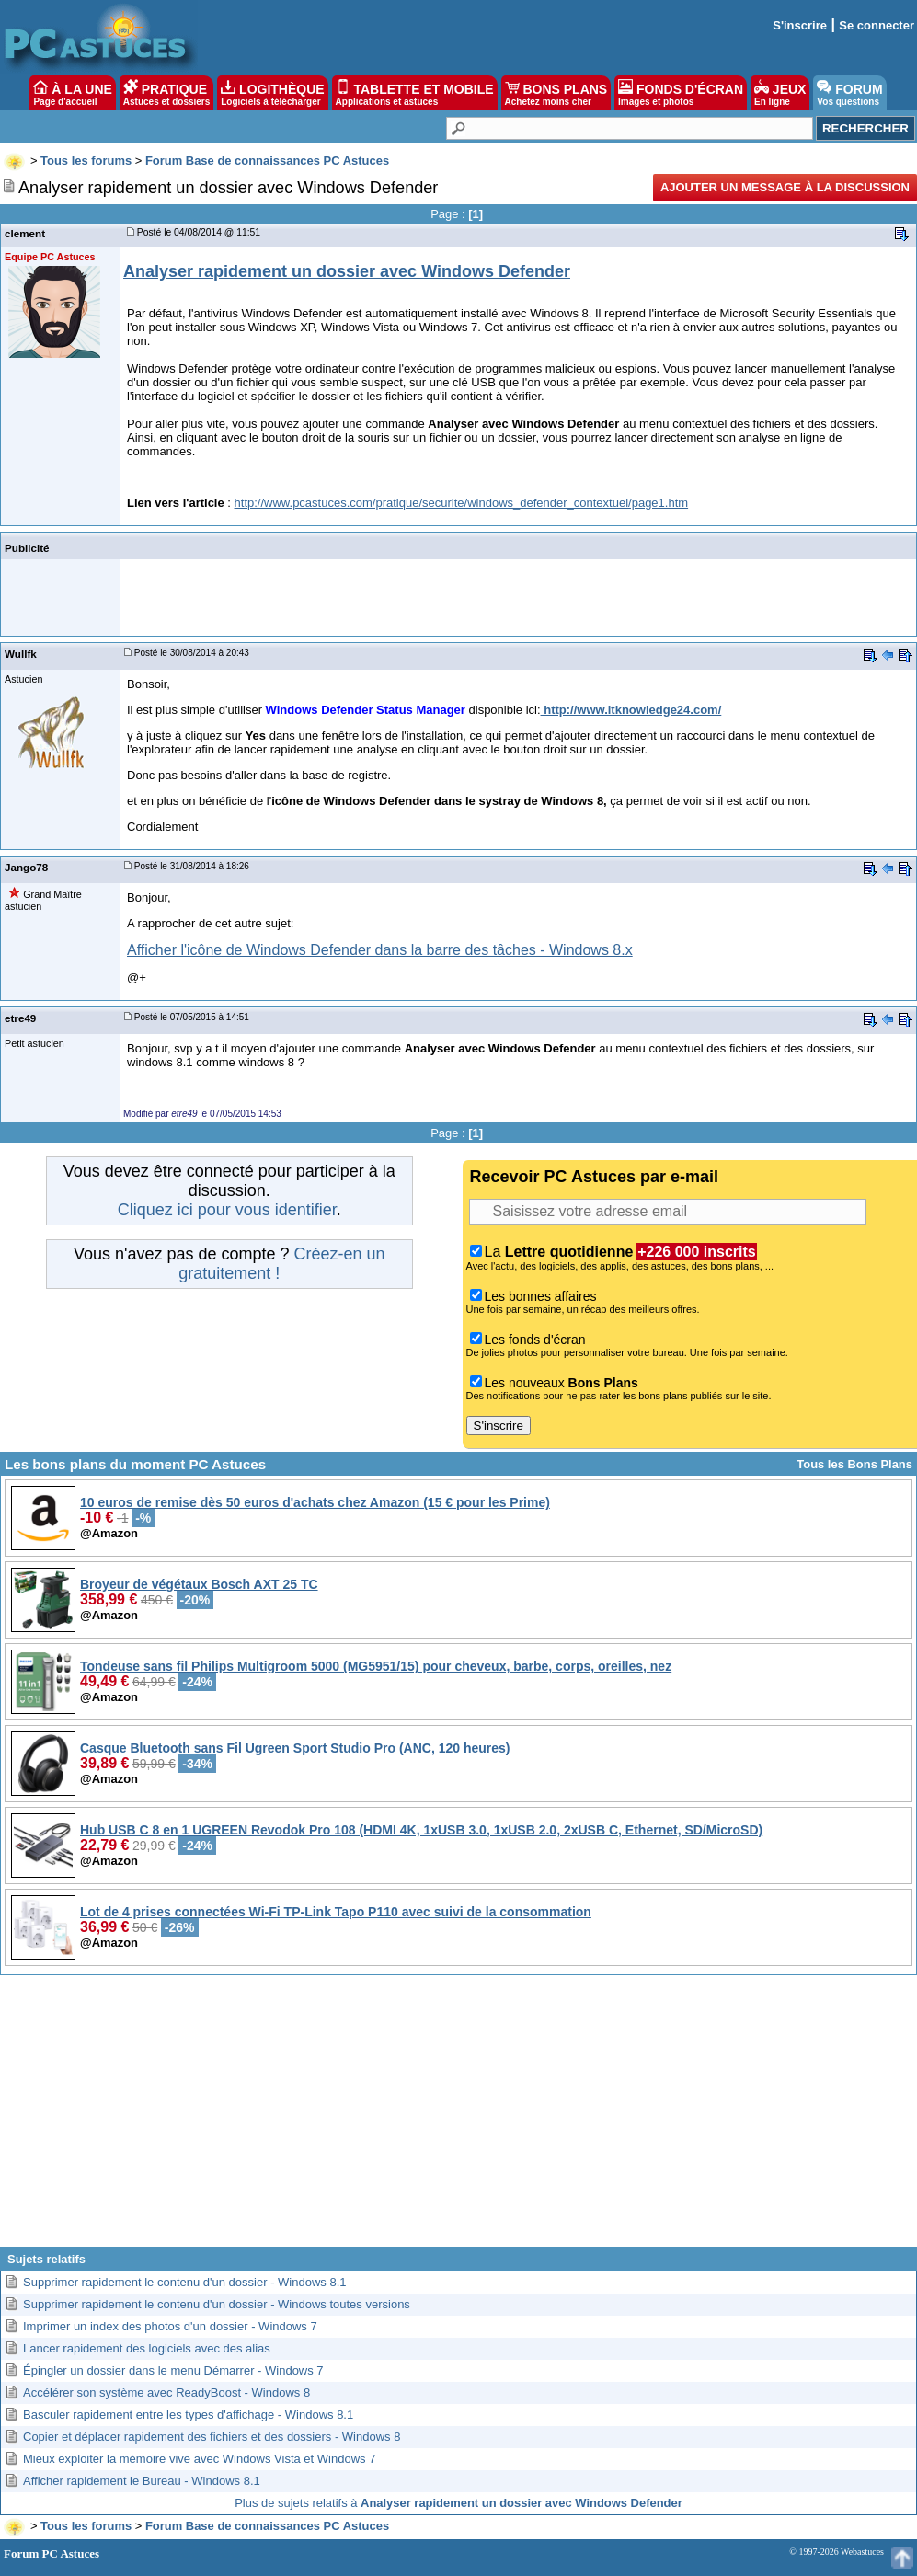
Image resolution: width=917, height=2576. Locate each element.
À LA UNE (72, 93)
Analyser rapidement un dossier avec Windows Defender (346, 271)
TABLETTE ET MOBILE (415, 93)
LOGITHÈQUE (272, 93)
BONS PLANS (556, 93)
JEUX (780, 93)
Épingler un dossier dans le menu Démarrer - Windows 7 (173, 2370)
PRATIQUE (167, 93)
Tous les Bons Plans (854, 1464)
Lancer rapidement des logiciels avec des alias (146, 2348)
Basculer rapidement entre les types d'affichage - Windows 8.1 (188, 2414)
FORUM (849, 93)
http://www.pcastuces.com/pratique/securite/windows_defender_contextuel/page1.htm (462, 503)
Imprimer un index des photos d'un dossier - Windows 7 (170, 2326)
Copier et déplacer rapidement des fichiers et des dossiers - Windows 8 (211, 2437)
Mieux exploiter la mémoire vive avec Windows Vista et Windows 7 (199, 2459)
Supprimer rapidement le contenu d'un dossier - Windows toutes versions (216, 2304)
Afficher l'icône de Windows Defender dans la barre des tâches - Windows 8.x (380, 950)
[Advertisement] (459, 2118)
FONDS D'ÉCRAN (680, 93)
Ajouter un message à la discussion (785, 187)
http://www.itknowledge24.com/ (632, 710)
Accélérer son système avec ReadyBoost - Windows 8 (166, 2392)
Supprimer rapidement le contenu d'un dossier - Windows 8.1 (185, 2282)
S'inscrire (800, 25)
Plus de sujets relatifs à (458, 2503)
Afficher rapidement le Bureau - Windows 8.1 (141, 2481)
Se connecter (876, 25)
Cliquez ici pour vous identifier (227, 1210)
